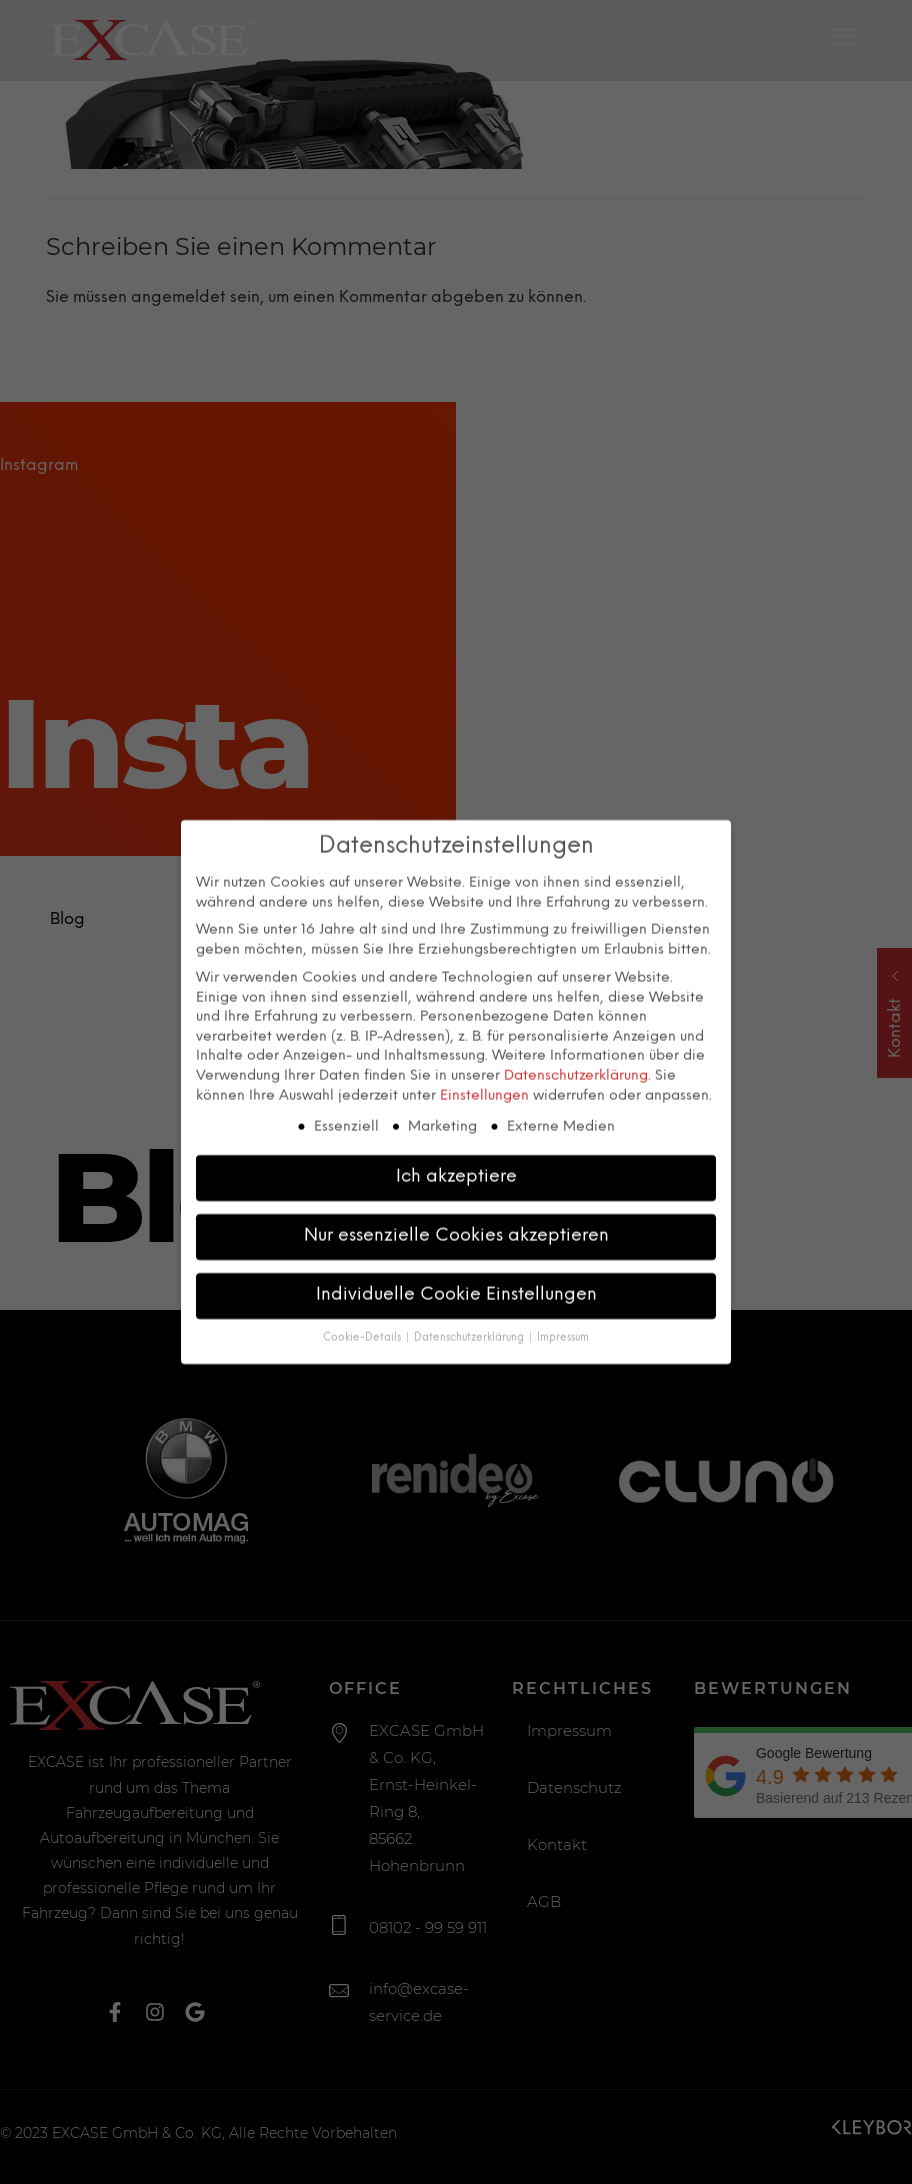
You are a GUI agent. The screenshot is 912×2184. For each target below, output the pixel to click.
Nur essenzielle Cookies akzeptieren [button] (456, 1195)
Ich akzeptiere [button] (456, 1136)
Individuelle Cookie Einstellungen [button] (456, 1254)
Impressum (563, 1297)
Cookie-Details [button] (363, 1297)
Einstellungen (484, 1055)
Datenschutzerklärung (576, 1035)
